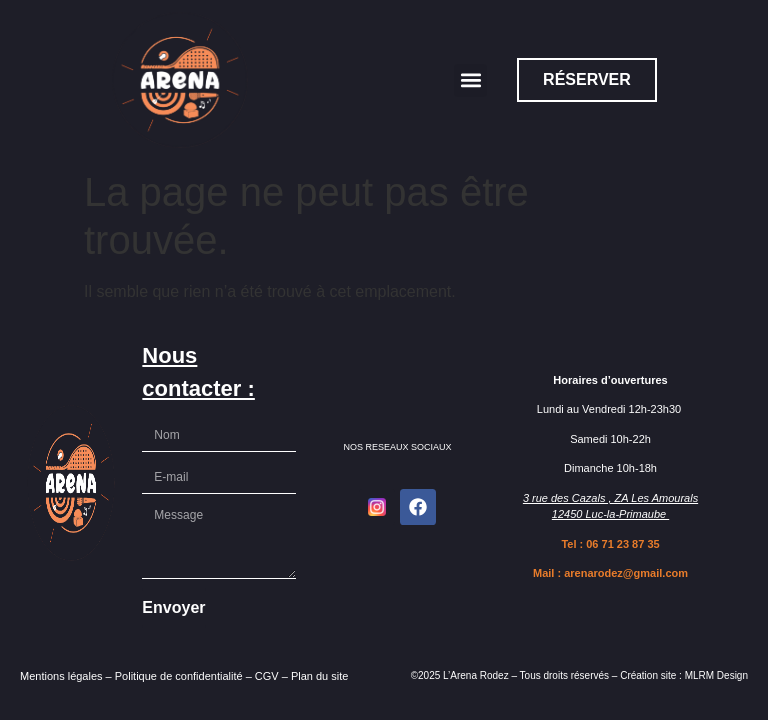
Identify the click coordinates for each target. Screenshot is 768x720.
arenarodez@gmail (613, 573)
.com (675, 573)
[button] (470, 80)
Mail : (548, 573)
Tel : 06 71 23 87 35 (610, 544)
